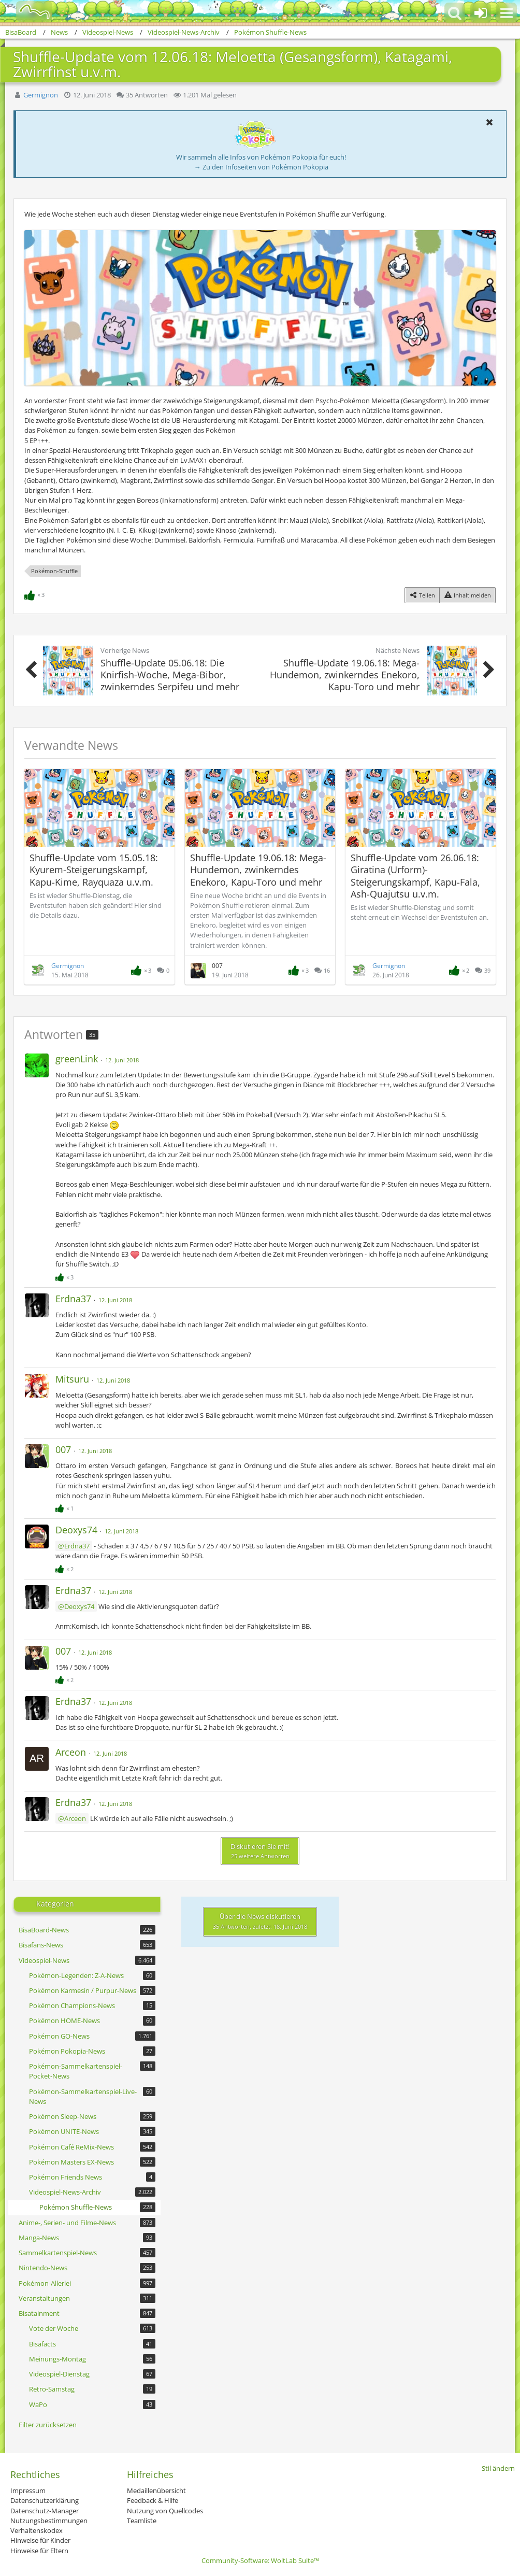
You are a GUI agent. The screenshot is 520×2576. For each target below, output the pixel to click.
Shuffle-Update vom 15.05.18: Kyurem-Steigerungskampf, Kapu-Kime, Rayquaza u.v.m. (94, 869)
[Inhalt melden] (467, 595)
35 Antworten (147, 94)
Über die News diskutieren (260, 1921)
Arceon (75, 1818)
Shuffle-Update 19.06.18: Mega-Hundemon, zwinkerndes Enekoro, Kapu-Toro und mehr (258, 869)
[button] (506, 13)
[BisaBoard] (27, 11)
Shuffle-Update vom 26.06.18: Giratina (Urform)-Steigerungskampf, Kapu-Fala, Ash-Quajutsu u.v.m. (415, 875)
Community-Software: (260, 2560)
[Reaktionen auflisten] (35, 594)
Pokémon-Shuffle (54, 571)
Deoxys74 (79, 1606)
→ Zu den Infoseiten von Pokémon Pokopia (261, 167)
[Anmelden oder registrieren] (480, 13)
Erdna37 (77, 1545)
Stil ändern (498, 2468)
